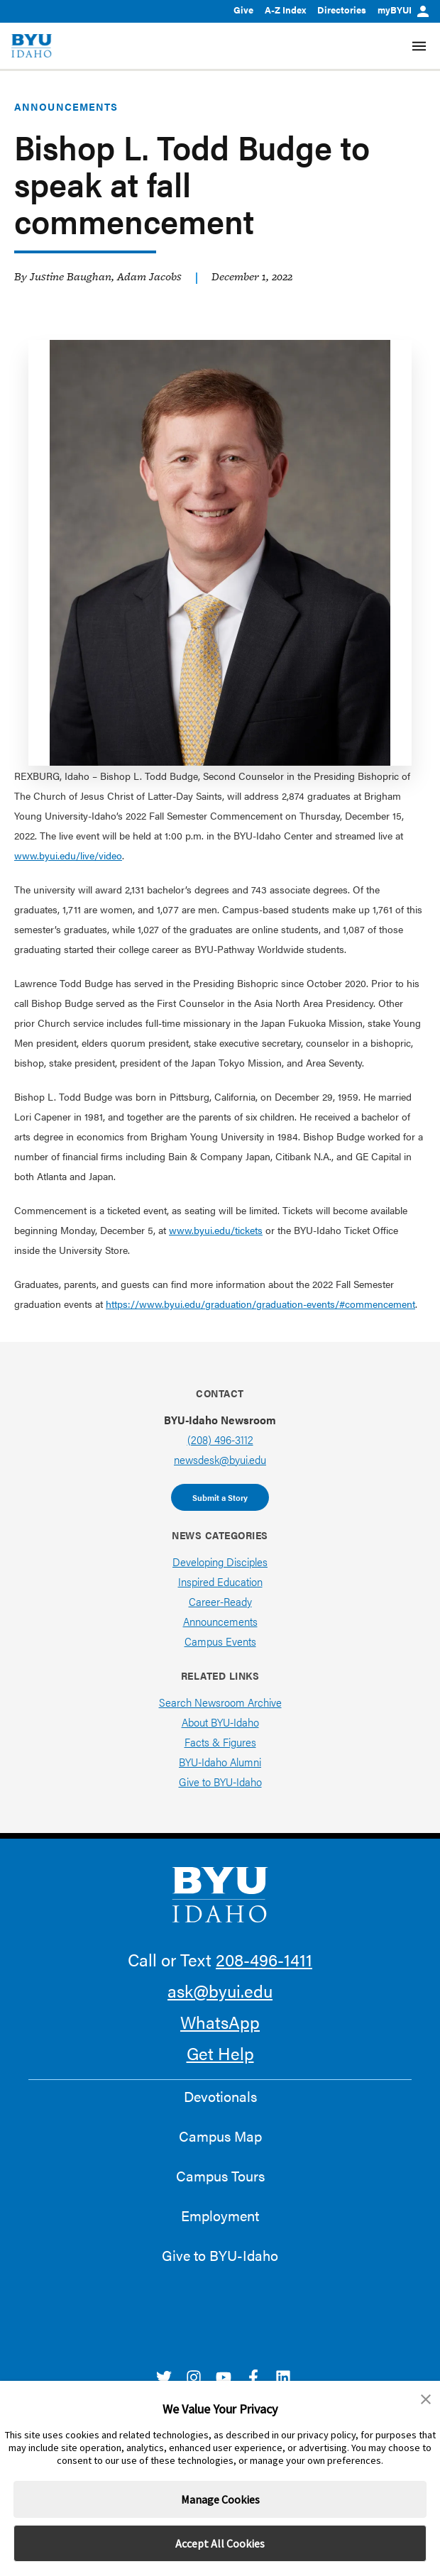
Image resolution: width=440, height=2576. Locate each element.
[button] (426, 2399)
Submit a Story (220, 1497)
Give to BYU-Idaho (220, 1781)
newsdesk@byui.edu (220, 1459)
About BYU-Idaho (220, 1722)
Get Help (220, 2053)
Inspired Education (220, 1581)
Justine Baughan (70, 276)
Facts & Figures (220, 1742)
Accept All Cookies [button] (220, 2543)
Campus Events (220, 1641)
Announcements (66, 106)
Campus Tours (220, 2175)
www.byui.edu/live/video (68, 855)
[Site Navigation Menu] (419, 46)
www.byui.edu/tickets (216, 1230)
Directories (341, 9)
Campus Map (220, 2136)
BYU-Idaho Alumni (220, 1762)
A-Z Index (285, 9)
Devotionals (220, 2096)
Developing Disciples (220, 1561)
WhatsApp (220, 2022)
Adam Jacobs (149, 276)
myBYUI (403, 9)
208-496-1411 (264, 1959)
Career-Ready (220, 1601)
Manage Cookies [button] (220, 2499)
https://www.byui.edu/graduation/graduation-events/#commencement (260, 1304)
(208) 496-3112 (220, 1439)
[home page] (31, 45)
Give (243, 9)
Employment (220, 2215)
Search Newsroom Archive (220, 1702)
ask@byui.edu (220, 1990)
